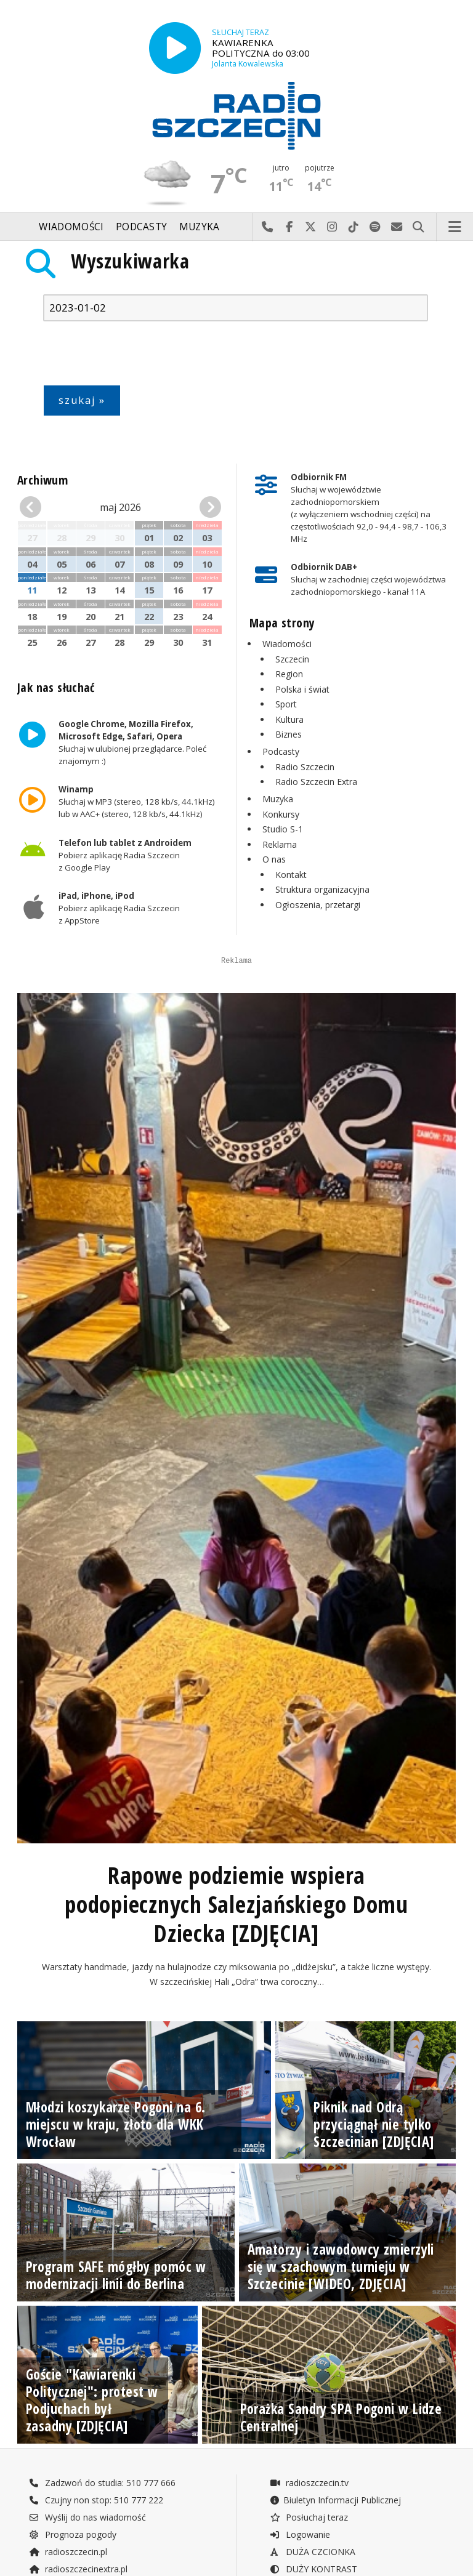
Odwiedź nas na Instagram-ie (332, 227)
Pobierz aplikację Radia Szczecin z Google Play (125, 855)
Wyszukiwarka (130, 261)
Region (289, 674)
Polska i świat (302, 689)
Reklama (279, 844)
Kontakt (291, 874)
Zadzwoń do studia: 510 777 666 (102, 2544)
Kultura (289, 719)
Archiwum (42, 480)
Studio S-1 (282, 829)
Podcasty (141, 226)
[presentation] (136, 356)
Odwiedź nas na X (310, 227)
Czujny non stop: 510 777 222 (96, 2561)
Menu (455, 227)
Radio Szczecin (304, 767)
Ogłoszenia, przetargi (317, 905)
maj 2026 (120, 507)
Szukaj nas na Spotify (375, 227)
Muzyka (199, 226)
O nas (274, 859)
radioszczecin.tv (309, 2544)
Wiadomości (71, 226)
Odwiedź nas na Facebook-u (289, 227)
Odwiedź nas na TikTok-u (354, 227)
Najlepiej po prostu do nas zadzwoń (267, 227)
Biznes (288, 734)
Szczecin (292, 659)
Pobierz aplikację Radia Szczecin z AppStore (119, 908)
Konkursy (280, 814)
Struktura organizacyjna (322, 889)
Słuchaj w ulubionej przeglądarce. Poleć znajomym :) (132, 742)
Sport (286, 704)
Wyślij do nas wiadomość (397, 227)
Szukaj (418, 227)
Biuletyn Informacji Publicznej (335, 2561)
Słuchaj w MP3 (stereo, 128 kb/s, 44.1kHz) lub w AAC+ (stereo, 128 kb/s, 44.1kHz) (137, 801)
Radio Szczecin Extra (316, 781)
